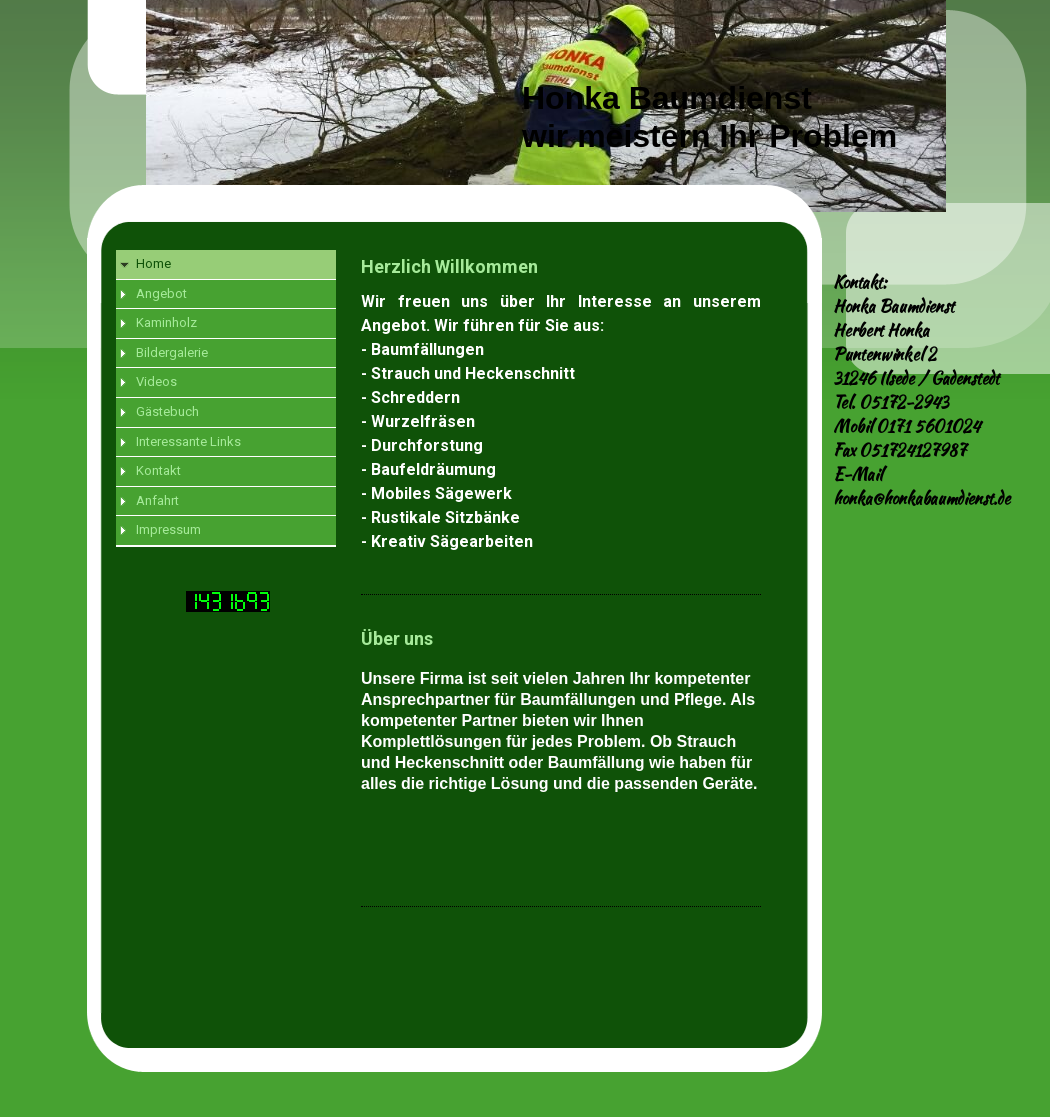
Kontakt (158, 470)
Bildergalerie (172, 352)
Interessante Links (188, 441)
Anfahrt (157, 500)
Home (153, 263)
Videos (156, 381)
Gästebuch (167, 411)
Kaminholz (166, 322)
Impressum (168, 529)
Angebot (161, 293)
